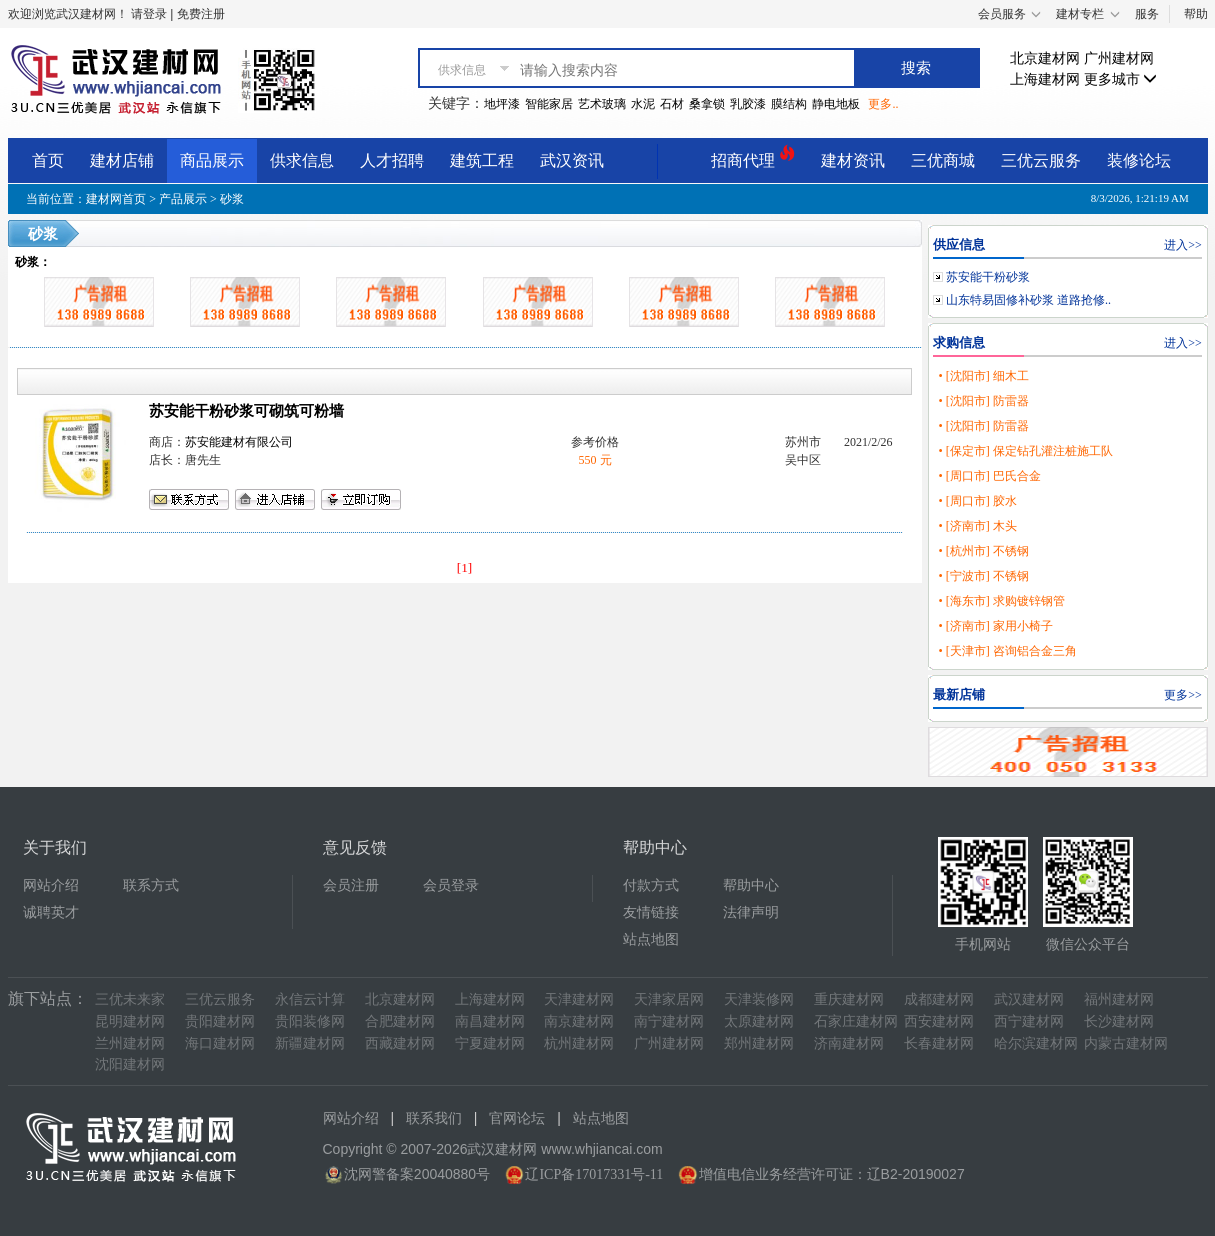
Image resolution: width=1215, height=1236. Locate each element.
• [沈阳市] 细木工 (983, 376)
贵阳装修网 (310, 1021)
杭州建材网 (579, 1043)
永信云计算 (310, 999)
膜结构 (789, 104)
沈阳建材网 (130, 1064)
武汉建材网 (1029, 999)
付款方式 (651, 885)
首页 (48, 160)
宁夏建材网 (490, 1043)
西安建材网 (939, 1021)
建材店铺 (122, 160)
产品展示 (183, 199)
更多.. (883, 104)
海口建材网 (220, 1043)
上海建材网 (1045, 79)
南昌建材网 (490, 1021)
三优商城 (943, 160)
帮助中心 (751, 885)
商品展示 (212, 160)
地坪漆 (502, 104)
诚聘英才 (51, 912)
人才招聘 (392, 160)
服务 (1147, 14)
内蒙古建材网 (1126, 1043)
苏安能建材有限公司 (239, 442)
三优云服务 (1041, 160)
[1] (465, 567)
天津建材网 (579, 999)
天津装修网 (759, 999)
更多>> (1183, 695)
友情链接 (651, 912)
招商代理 (753, 157)
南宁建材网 (669, 1021)
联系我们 (434, 1118)
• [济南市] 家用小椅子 (995, 626)
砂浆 (232, 199)
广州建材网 (1119, 58)
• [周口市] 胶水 (977, 501)
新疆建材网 (310, 1043)
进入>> (1183, 245)
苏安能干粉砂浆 (988, 277)
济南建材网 (849, 1043)
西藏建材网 (400, 1043)
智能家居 (549, 104)
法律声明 (751, 912)
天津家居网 (669, 999)
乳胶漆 (748, 104)
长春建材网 (939, 1043)
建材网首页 (116, 199)
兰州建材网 (130, 1043)
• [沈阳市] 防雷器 (983, 401)
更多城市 (1121, 79)
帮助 (1196, 14)
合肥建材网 (400, 1021)
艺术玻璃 (602, 104)
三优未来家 (130, 999)
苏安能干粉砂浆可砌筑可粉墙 (246, 411)
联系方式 (151, 885)
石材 (672, 104)
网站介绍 (51, 885)
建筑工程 (482, 160)
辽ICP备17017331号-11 (594, 1174)
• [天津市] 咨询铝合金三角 (1007, 651)
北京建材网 (1045, 58)
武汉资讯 (572, 160)
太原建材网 (759, 1021)
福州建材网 (1119, 999)
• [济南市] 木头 (977, 526)
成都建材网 (939, 999)
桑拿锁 (707, 104)
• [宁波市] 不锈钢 (983, 576)
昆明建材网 (130, 1021)
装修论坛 (1139, 160)
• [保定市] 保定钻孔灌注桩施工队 (1025, 451)
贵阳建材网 (220, 1021)
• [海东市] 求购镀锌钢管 (1001, 601)
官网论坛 (517, 1118)
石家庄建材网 (856, 1021)
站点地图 (651, 939)
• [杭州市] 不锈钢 (983, 551)
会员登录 (451, 885)
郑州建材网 (759, 1043)
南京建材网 (579, 1021)
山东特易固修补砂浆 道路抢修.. (1028, 300)
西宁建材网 (1029, 1021)
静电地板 (836, 104)
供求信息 (302, 160)
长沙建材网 (1119, 1021)
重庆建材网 (849, 999)
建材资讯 (853, 160)
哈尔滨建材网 (1036, 1043)
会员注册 (351, 885)
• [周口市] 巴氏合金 (989, 476)
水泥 (643, 104)
